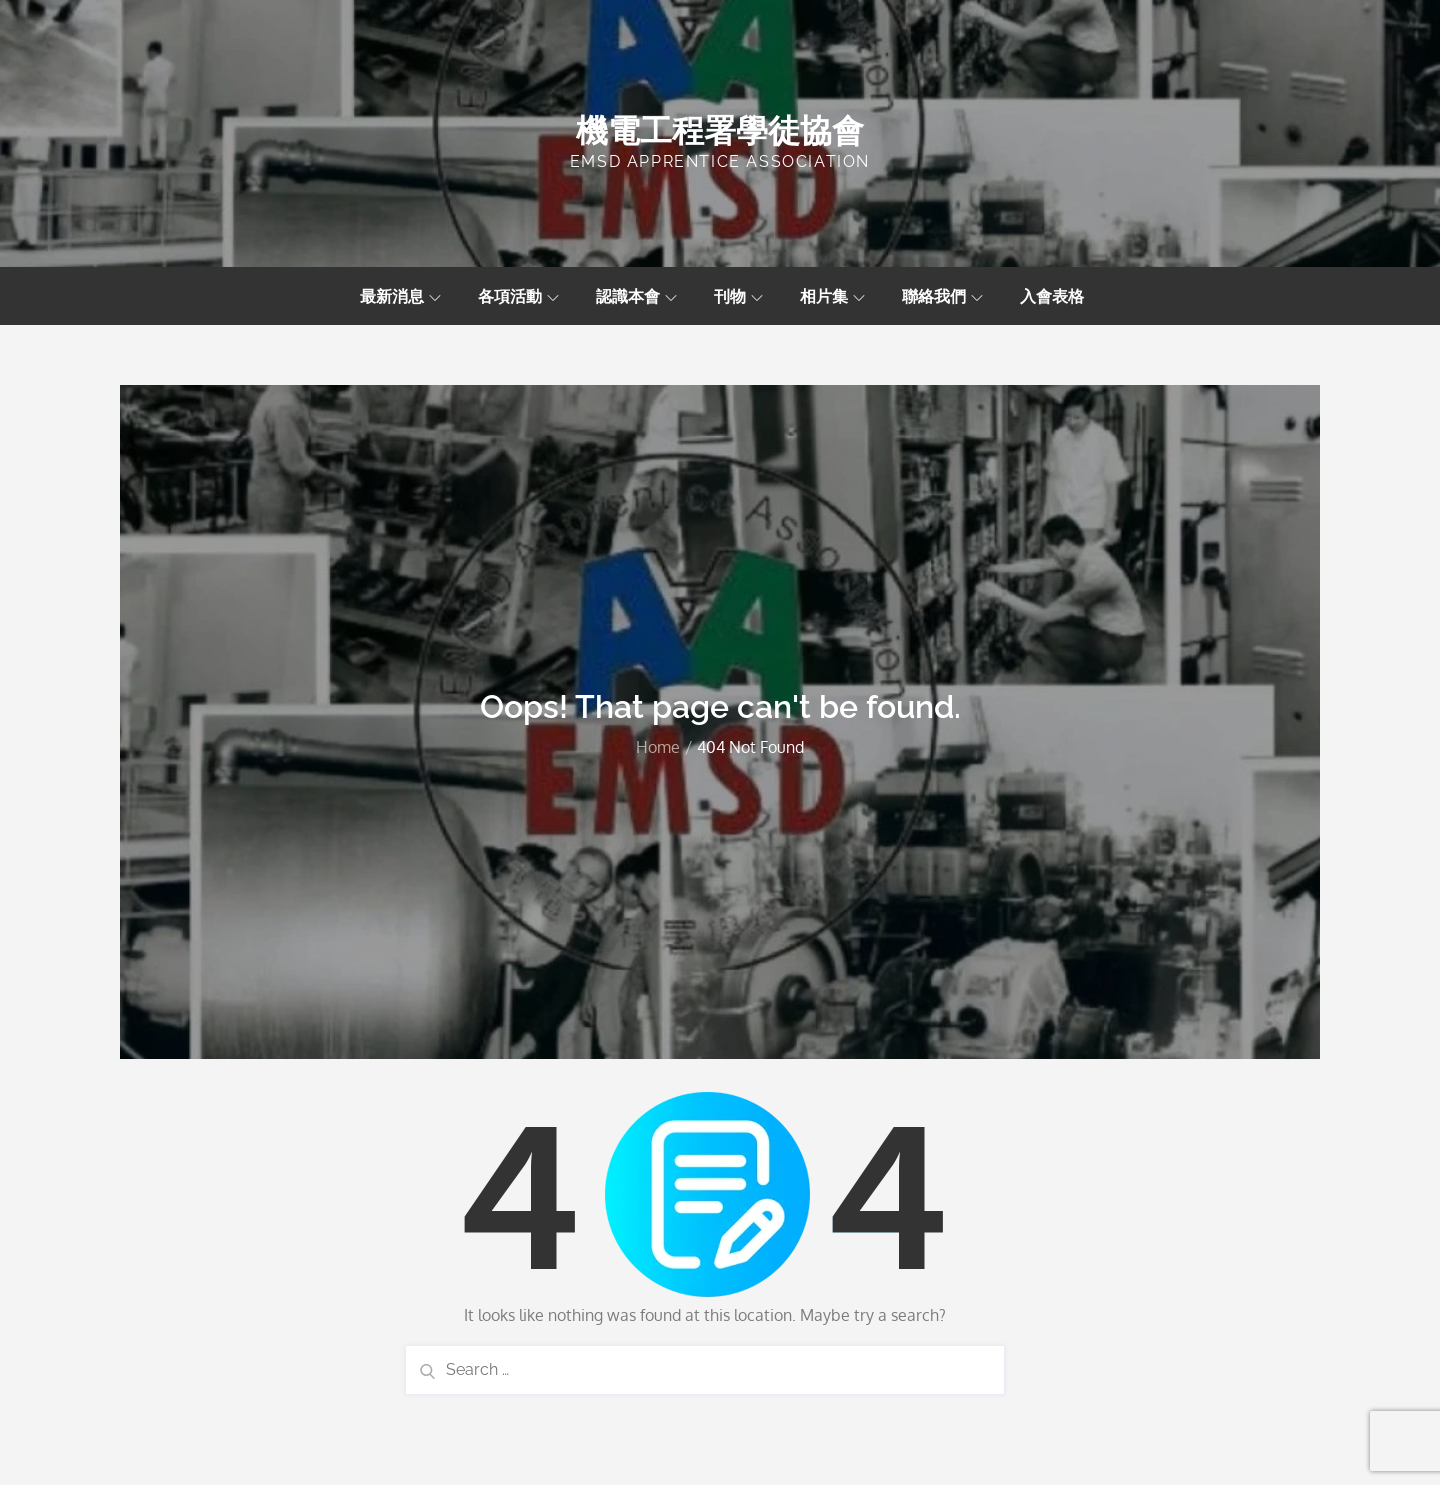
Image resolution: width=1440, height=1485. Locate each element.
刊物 (738, 296)
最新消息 (400, 296)
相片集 (832, 296)
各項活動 (518, 296)
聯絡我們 (942, 296)
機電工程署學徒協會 (720, 130)
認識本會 (636, 296)
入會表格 (1052, 296)
